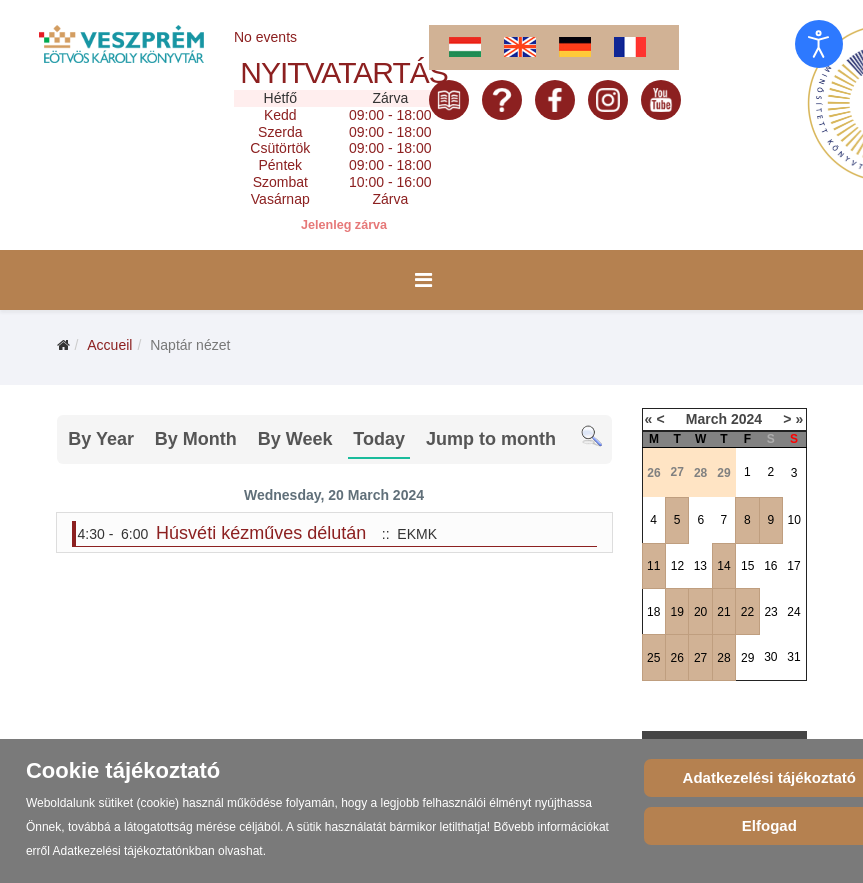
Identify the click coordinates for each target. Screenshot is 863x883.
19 (676, 612)
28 (723, 658)
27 (700, 658)
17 (793, 566)
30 (770, 657)
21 (723, 612)
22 (747, 612)
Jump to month (491, 439)
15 (747, 566)
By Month (196, 439)
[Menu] (423, 280)
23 (770, 612)
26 (676, 658)
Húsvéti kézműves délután (261, 533)
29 (747, 658)
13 (700, 566)
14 (723, 566)
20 (700, 612)
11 (653, 566)
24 (793, 612)
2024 (746, 419)
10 (794, 520)
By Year (101, 439)
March (706, 419)
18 (653, 612)
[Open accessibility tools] (819, 44)
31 (793, 657)
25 (653, 658)
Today (379, 439)
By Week (295, 439)
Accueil (109, 345)
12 (677, 566)
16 (770, 566)
